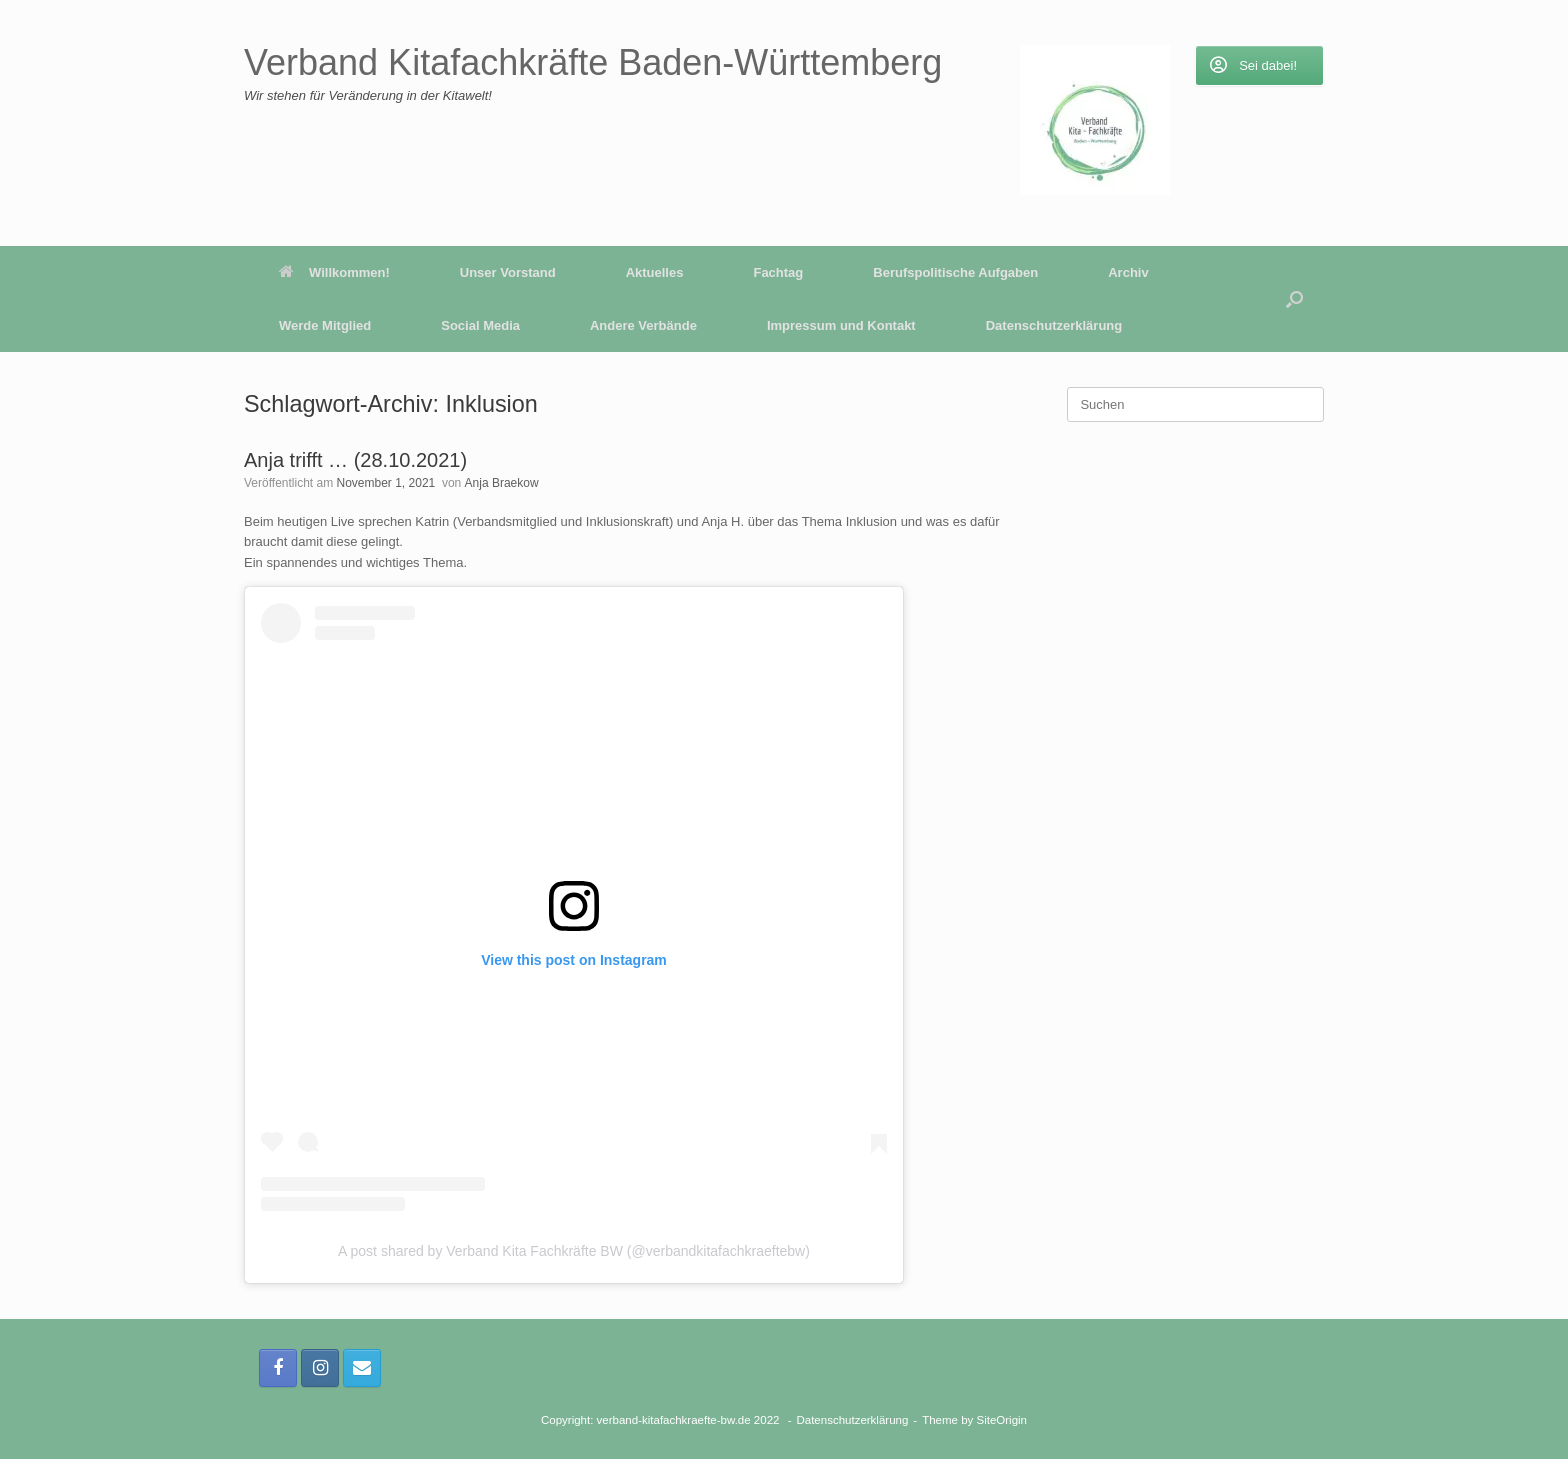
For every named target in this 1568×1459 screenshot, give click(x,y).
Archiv (1128, 272)
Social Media (480, 325)
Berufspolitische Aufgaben (955, 272)
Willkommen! (334, 272)
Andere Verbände (643, 325)
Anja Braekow (502, 483)
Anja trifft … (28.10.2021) (355, 460)
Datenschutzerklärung (1054, 325)
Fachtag (778, 272)
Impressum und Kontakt (841, 325)
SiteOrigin (1002, 1420)
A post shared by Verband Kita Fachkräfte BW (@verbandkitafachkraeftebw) (574, 1251)
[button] (1294, 299)
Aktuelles (655, 272)
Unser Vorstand (508, 272)
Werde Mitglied (325, 325)
